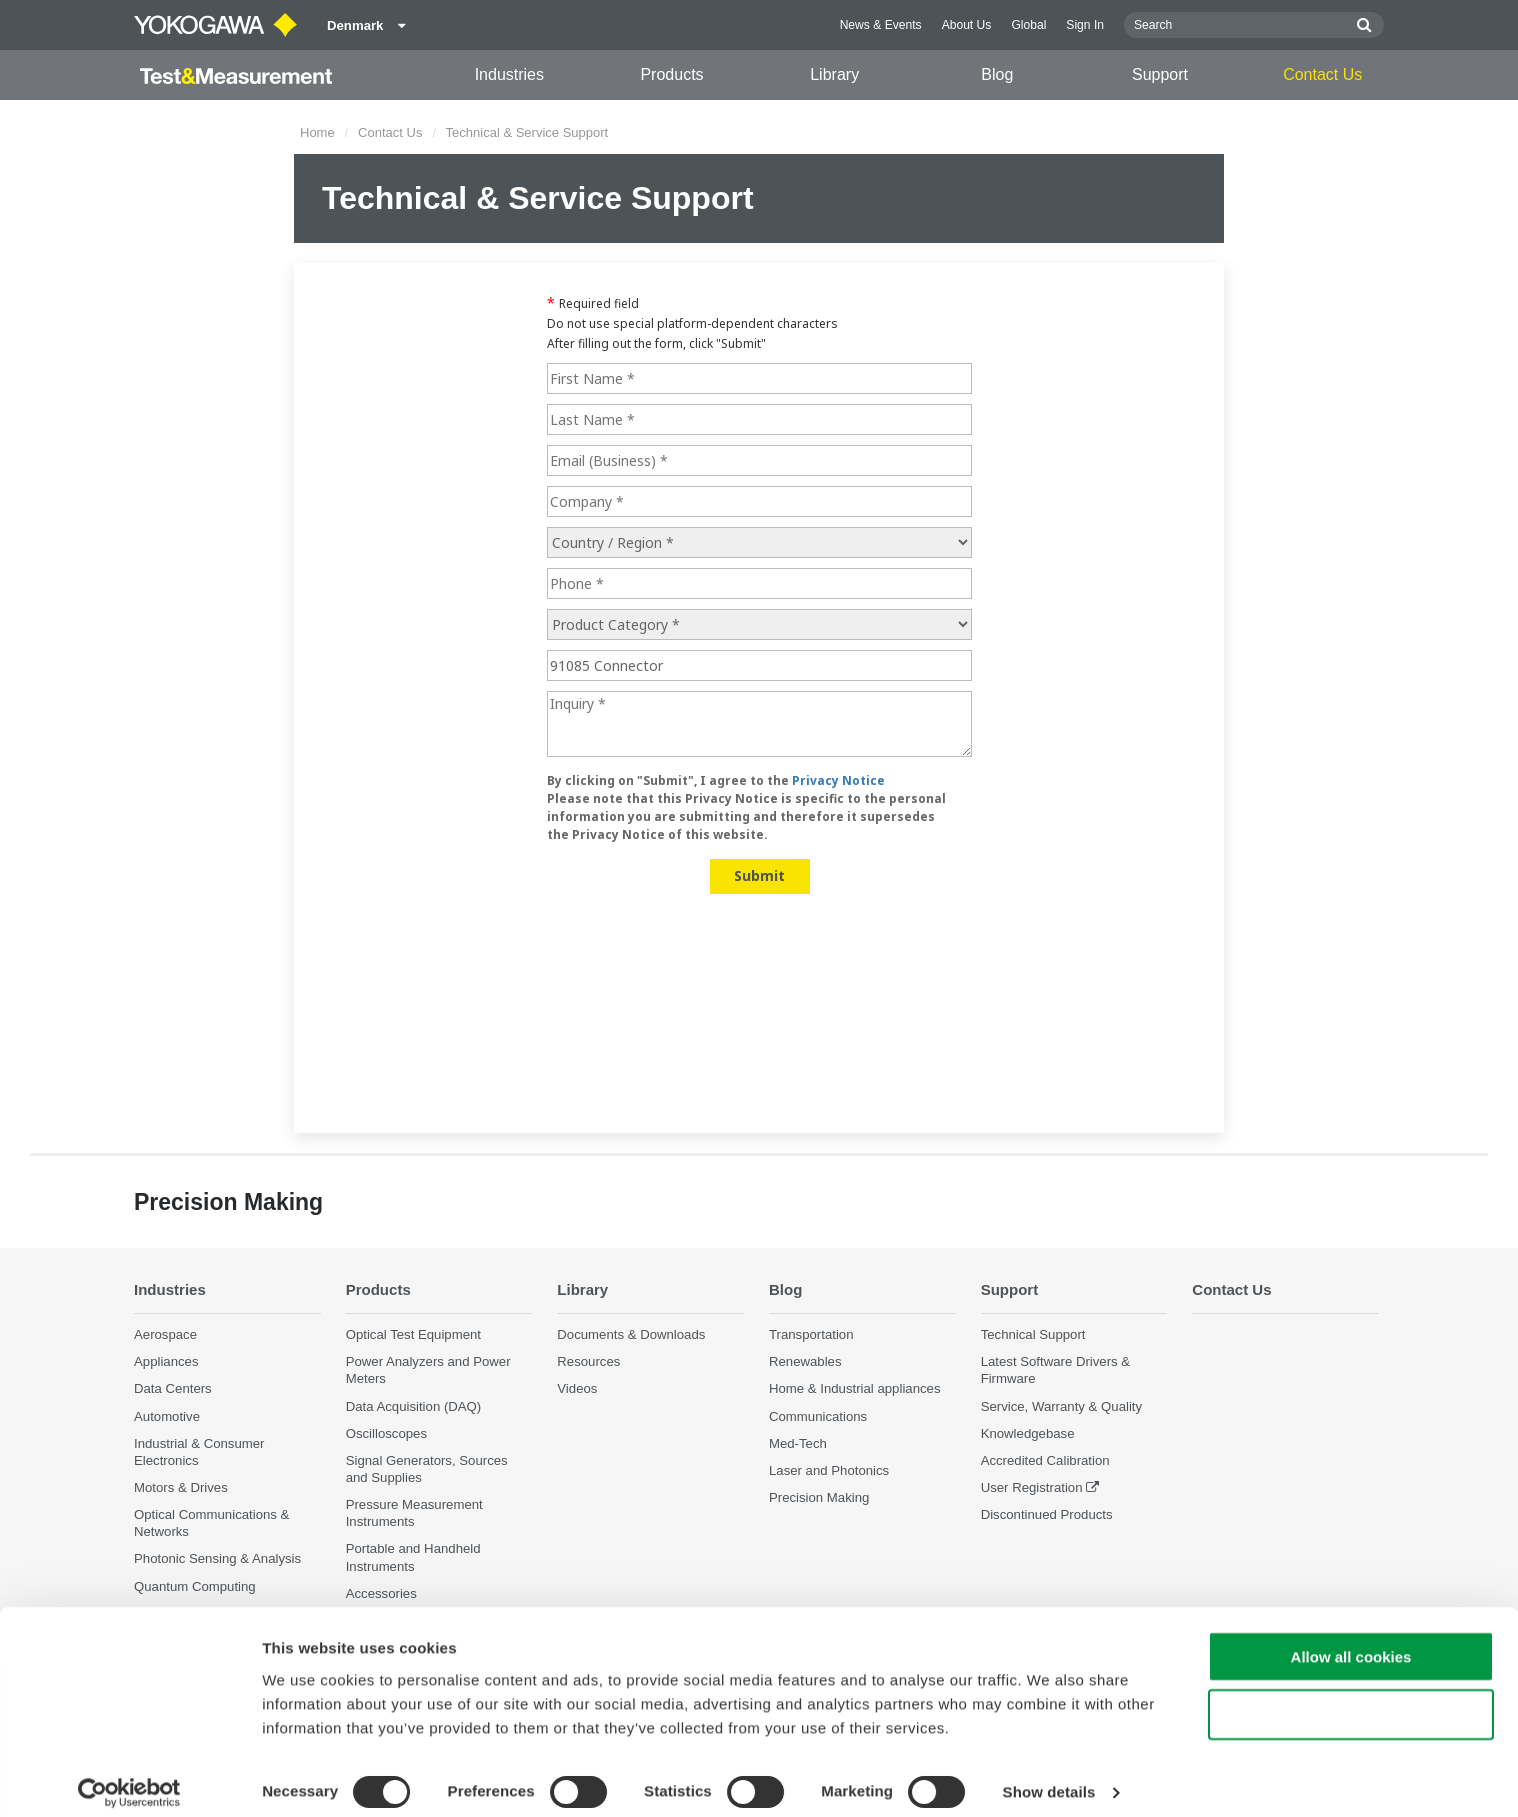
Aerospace (165, 1335)
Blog (997, 74)
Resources (588, 1362)
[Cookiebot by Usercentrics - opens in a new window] (129, 1778)
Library (834, 74)
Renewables (805, 1362)
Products (671, 74)
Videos (577, 1389)
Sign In (1085, 25)
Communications (818, 1416)
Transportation (811, 1335)
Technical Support (1033, 1335)
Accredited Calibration (1045, 1460)
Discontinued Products (1047, 1515)
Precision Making (819, 1498)
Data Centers (173, 1389)
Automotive (167, 1416)
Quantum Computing (195, 1586)
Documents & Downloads (631, 1335)
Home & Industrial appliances (855, 1389)
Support (1160, 74)
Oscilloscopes (386, 1433)
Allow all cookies (1351, 1641)
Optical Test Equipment (413, 1335)
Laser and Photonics (829, 1470)
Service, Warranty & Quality (1061, 1406)
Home (317, 132)
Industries (509, 74)
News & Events (881, 25)
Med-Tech (798, 1443)
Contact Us (1322, 74)
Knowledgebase (1028, 1433)
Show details (1049, 1777)
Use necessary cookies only (1351, 1700)
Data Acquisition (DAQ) (414, 1406)
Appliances (166, 1362)
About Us (967, 25)
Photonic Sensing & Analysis (217, 1559)
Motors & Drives (181, 1488)
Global (1028, 25)
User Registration (1032, 1488)
